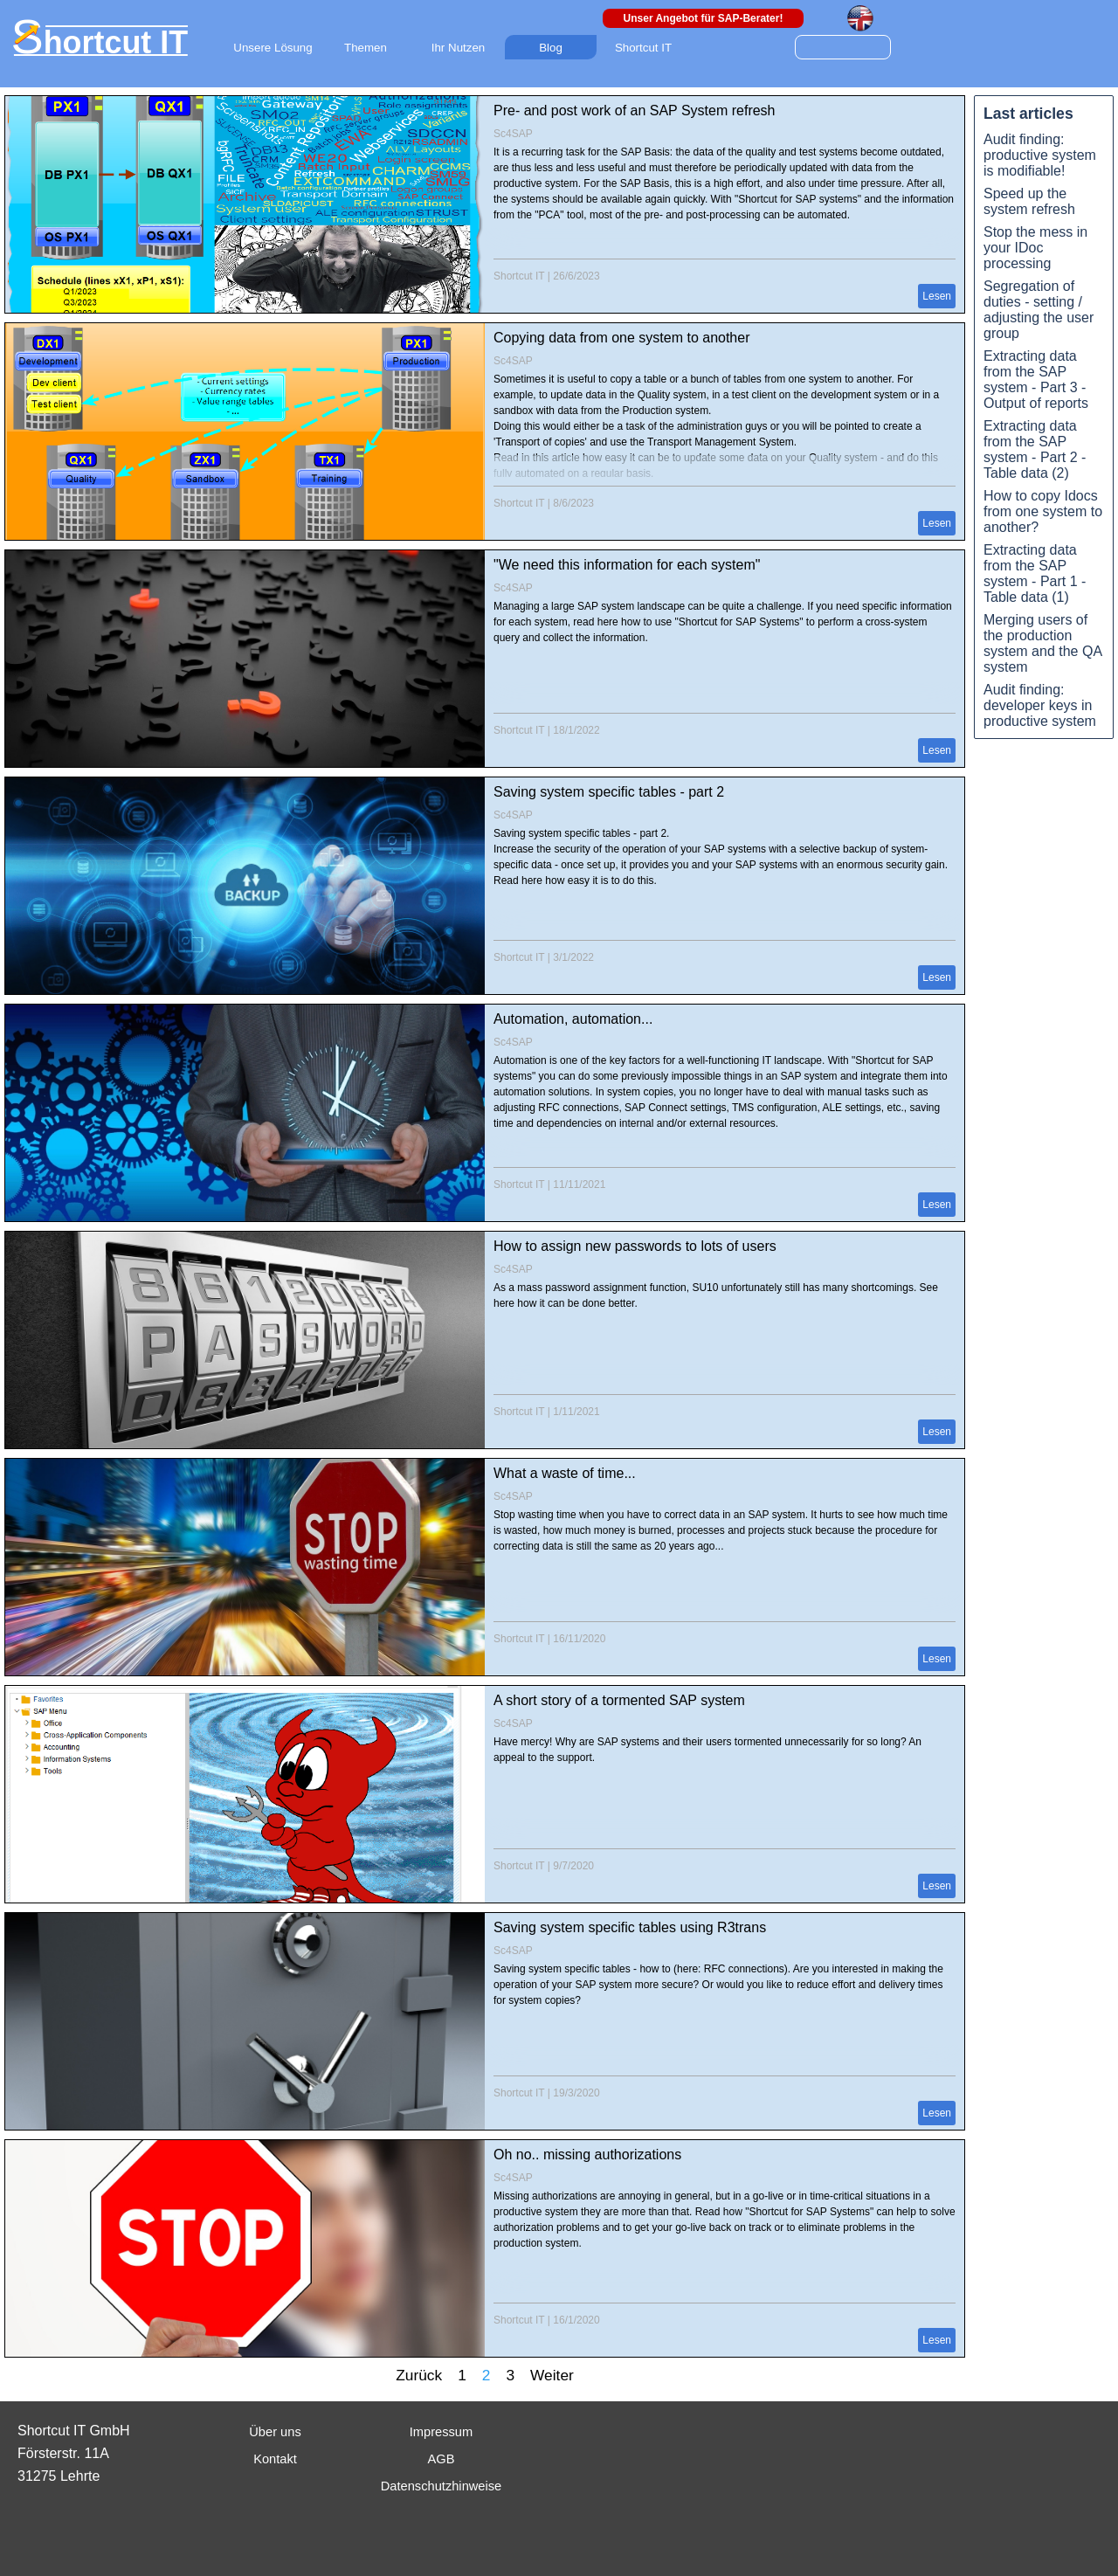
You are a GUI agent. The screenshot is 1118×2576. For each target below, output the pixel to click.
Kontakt (275, 2459)
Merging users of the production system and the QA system (1042, 643)
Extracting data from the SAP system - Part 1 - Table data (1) (1034, 573)
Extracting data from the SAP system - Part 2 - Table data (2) (1034, 449)
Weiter (552, 2375)
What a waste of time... (564, 1473)
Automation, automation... (572, 1019)
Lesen (936, 296)
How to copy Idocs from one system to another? (1042, 511)
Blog (550, 47)
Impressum (441, 2432)
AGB (441, 2459)
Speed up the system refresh (1029, 201)
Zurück (419, 2375)
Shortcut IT (518, 276)
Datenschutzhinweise (441, 2486)
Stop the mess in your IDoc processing (1035, 247)
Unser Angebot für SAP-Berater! (703, 18)
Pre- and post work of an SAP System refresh (634, 110)
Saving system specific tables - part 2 (608, 791)
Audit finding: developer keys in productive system (1039, 705)
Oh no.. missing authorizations (587, 2154)
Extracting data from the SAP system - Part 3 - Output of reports (1035, 380)
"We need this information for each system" (626, 564)
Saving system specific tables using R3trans (629, 1927)
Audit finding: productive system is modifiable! (1039, 155)
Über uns (274, 2432)
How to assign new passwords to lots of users (634, 1246)
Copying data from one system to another (621, 337)
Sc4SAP (513, 134)
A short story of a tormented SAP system (619, 1700)
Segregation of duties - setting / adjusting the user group (1038, 310)
